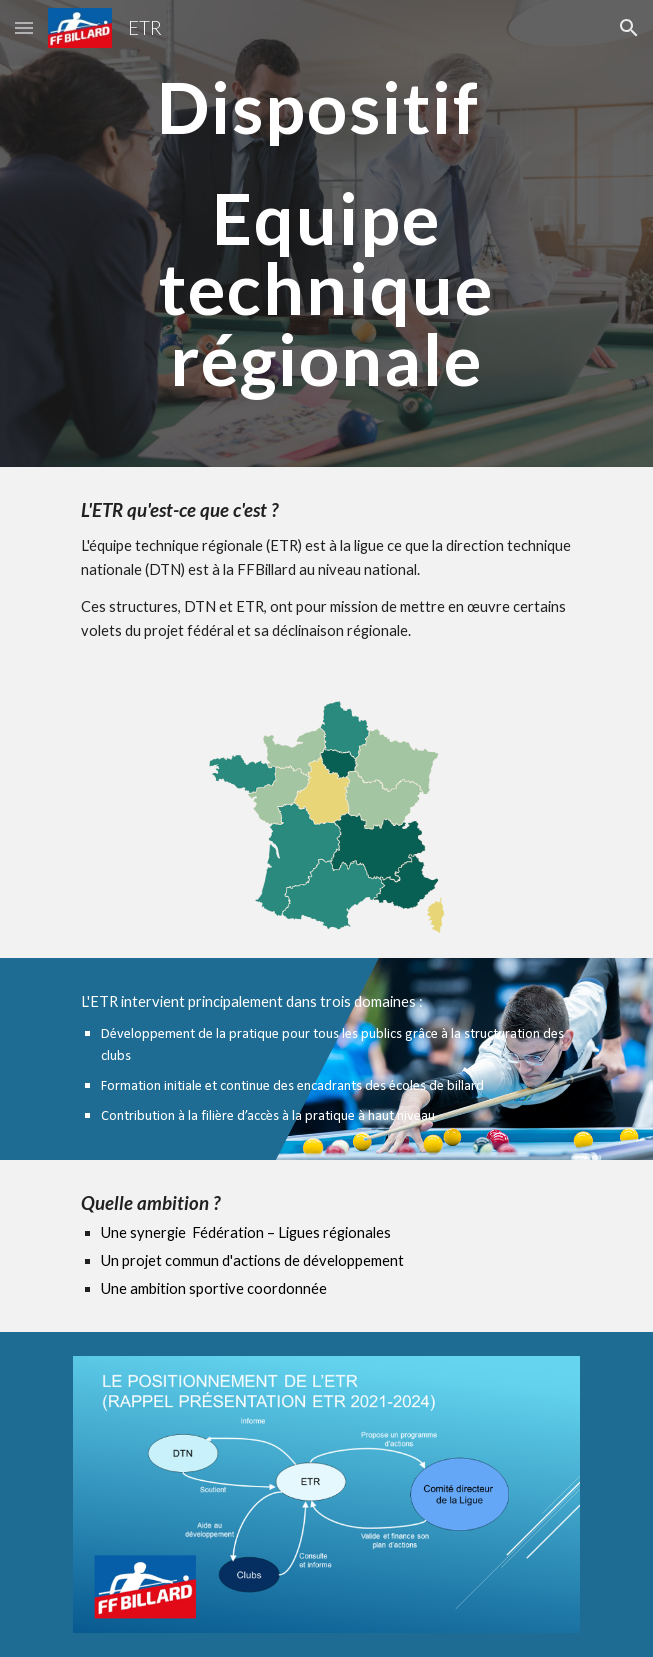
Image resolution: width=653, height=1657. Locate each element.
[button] (24, 27)
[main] (326, 233)
